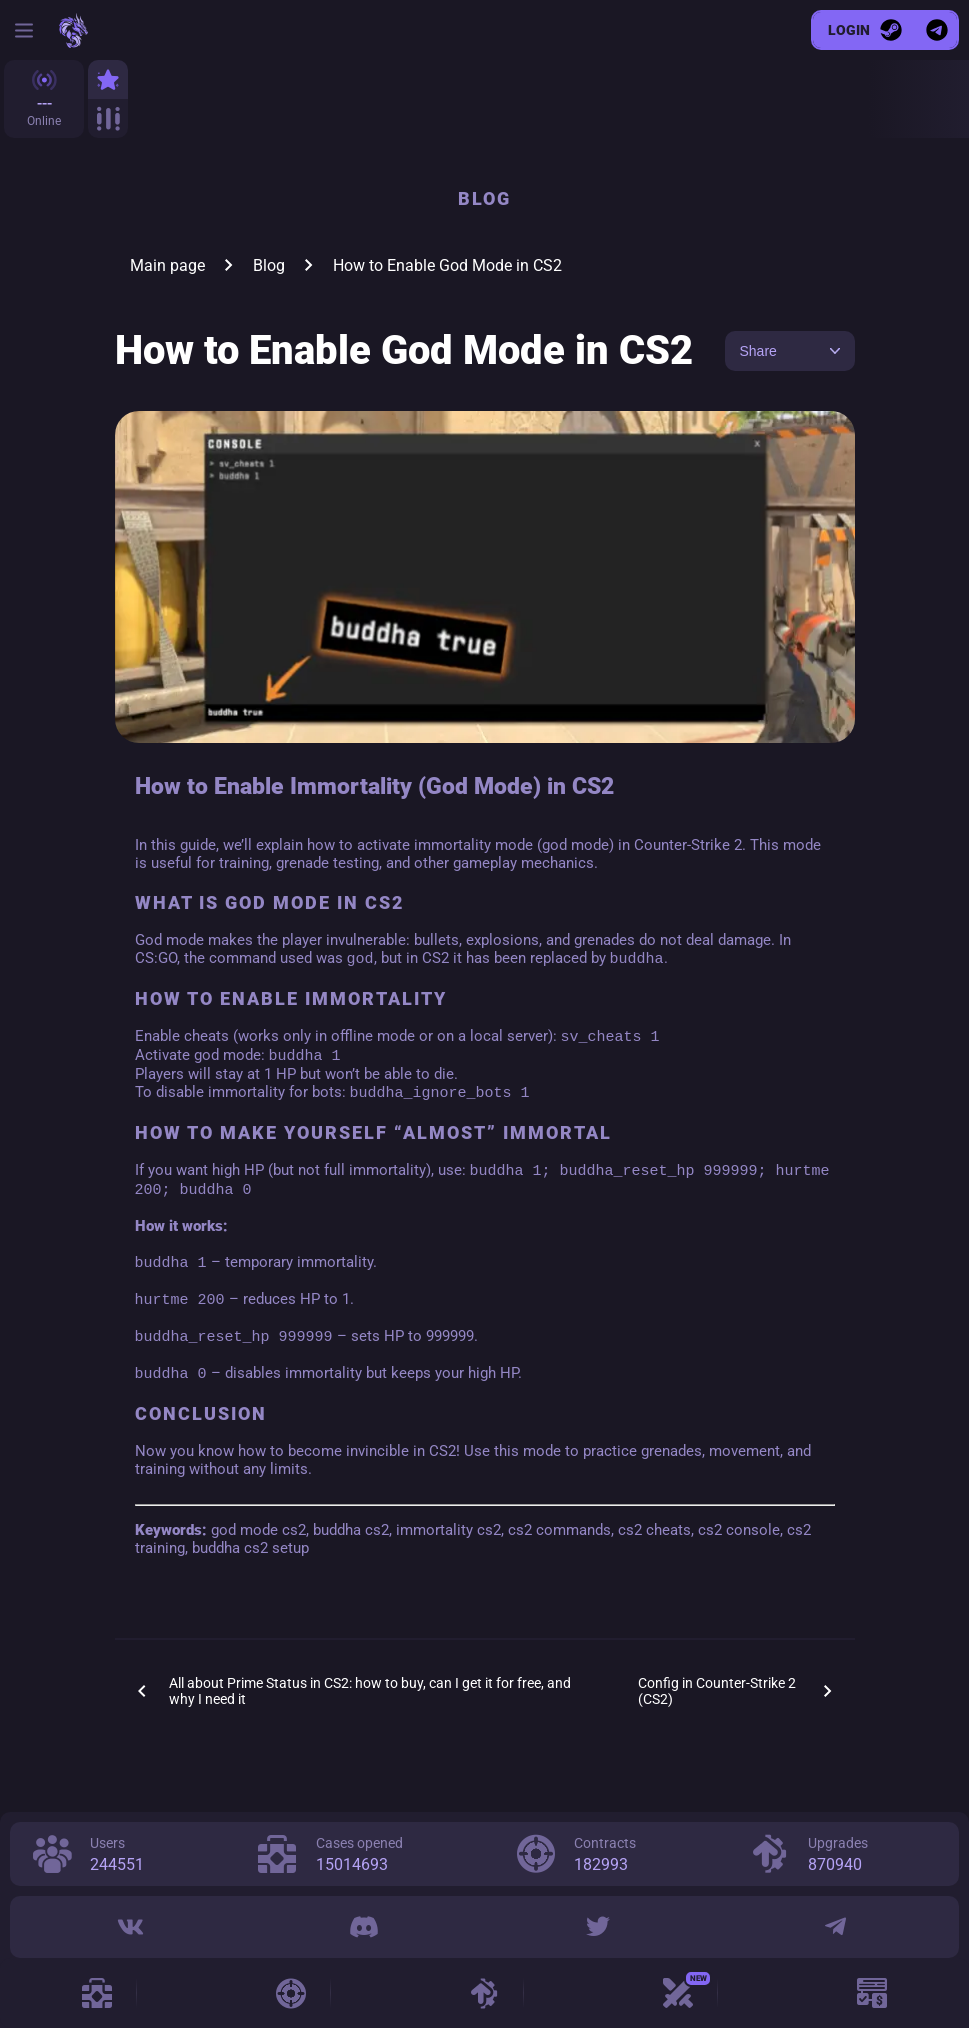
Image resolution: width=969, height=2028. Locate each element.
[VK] (131, 1927)
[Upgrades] (484, 1993)
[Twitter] (598, 1927)
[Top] (108, 79)
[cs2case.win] (73, 30)
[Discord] (363, 1927)
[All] (108, 118)
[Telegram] (835, 1927)
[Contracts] (291, 1993)
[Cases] (97, 1993)
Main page (167, 265)
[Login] (865, 30)
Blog (269, 265)
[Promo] (872, 1993)
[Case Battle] (678, 1993)
